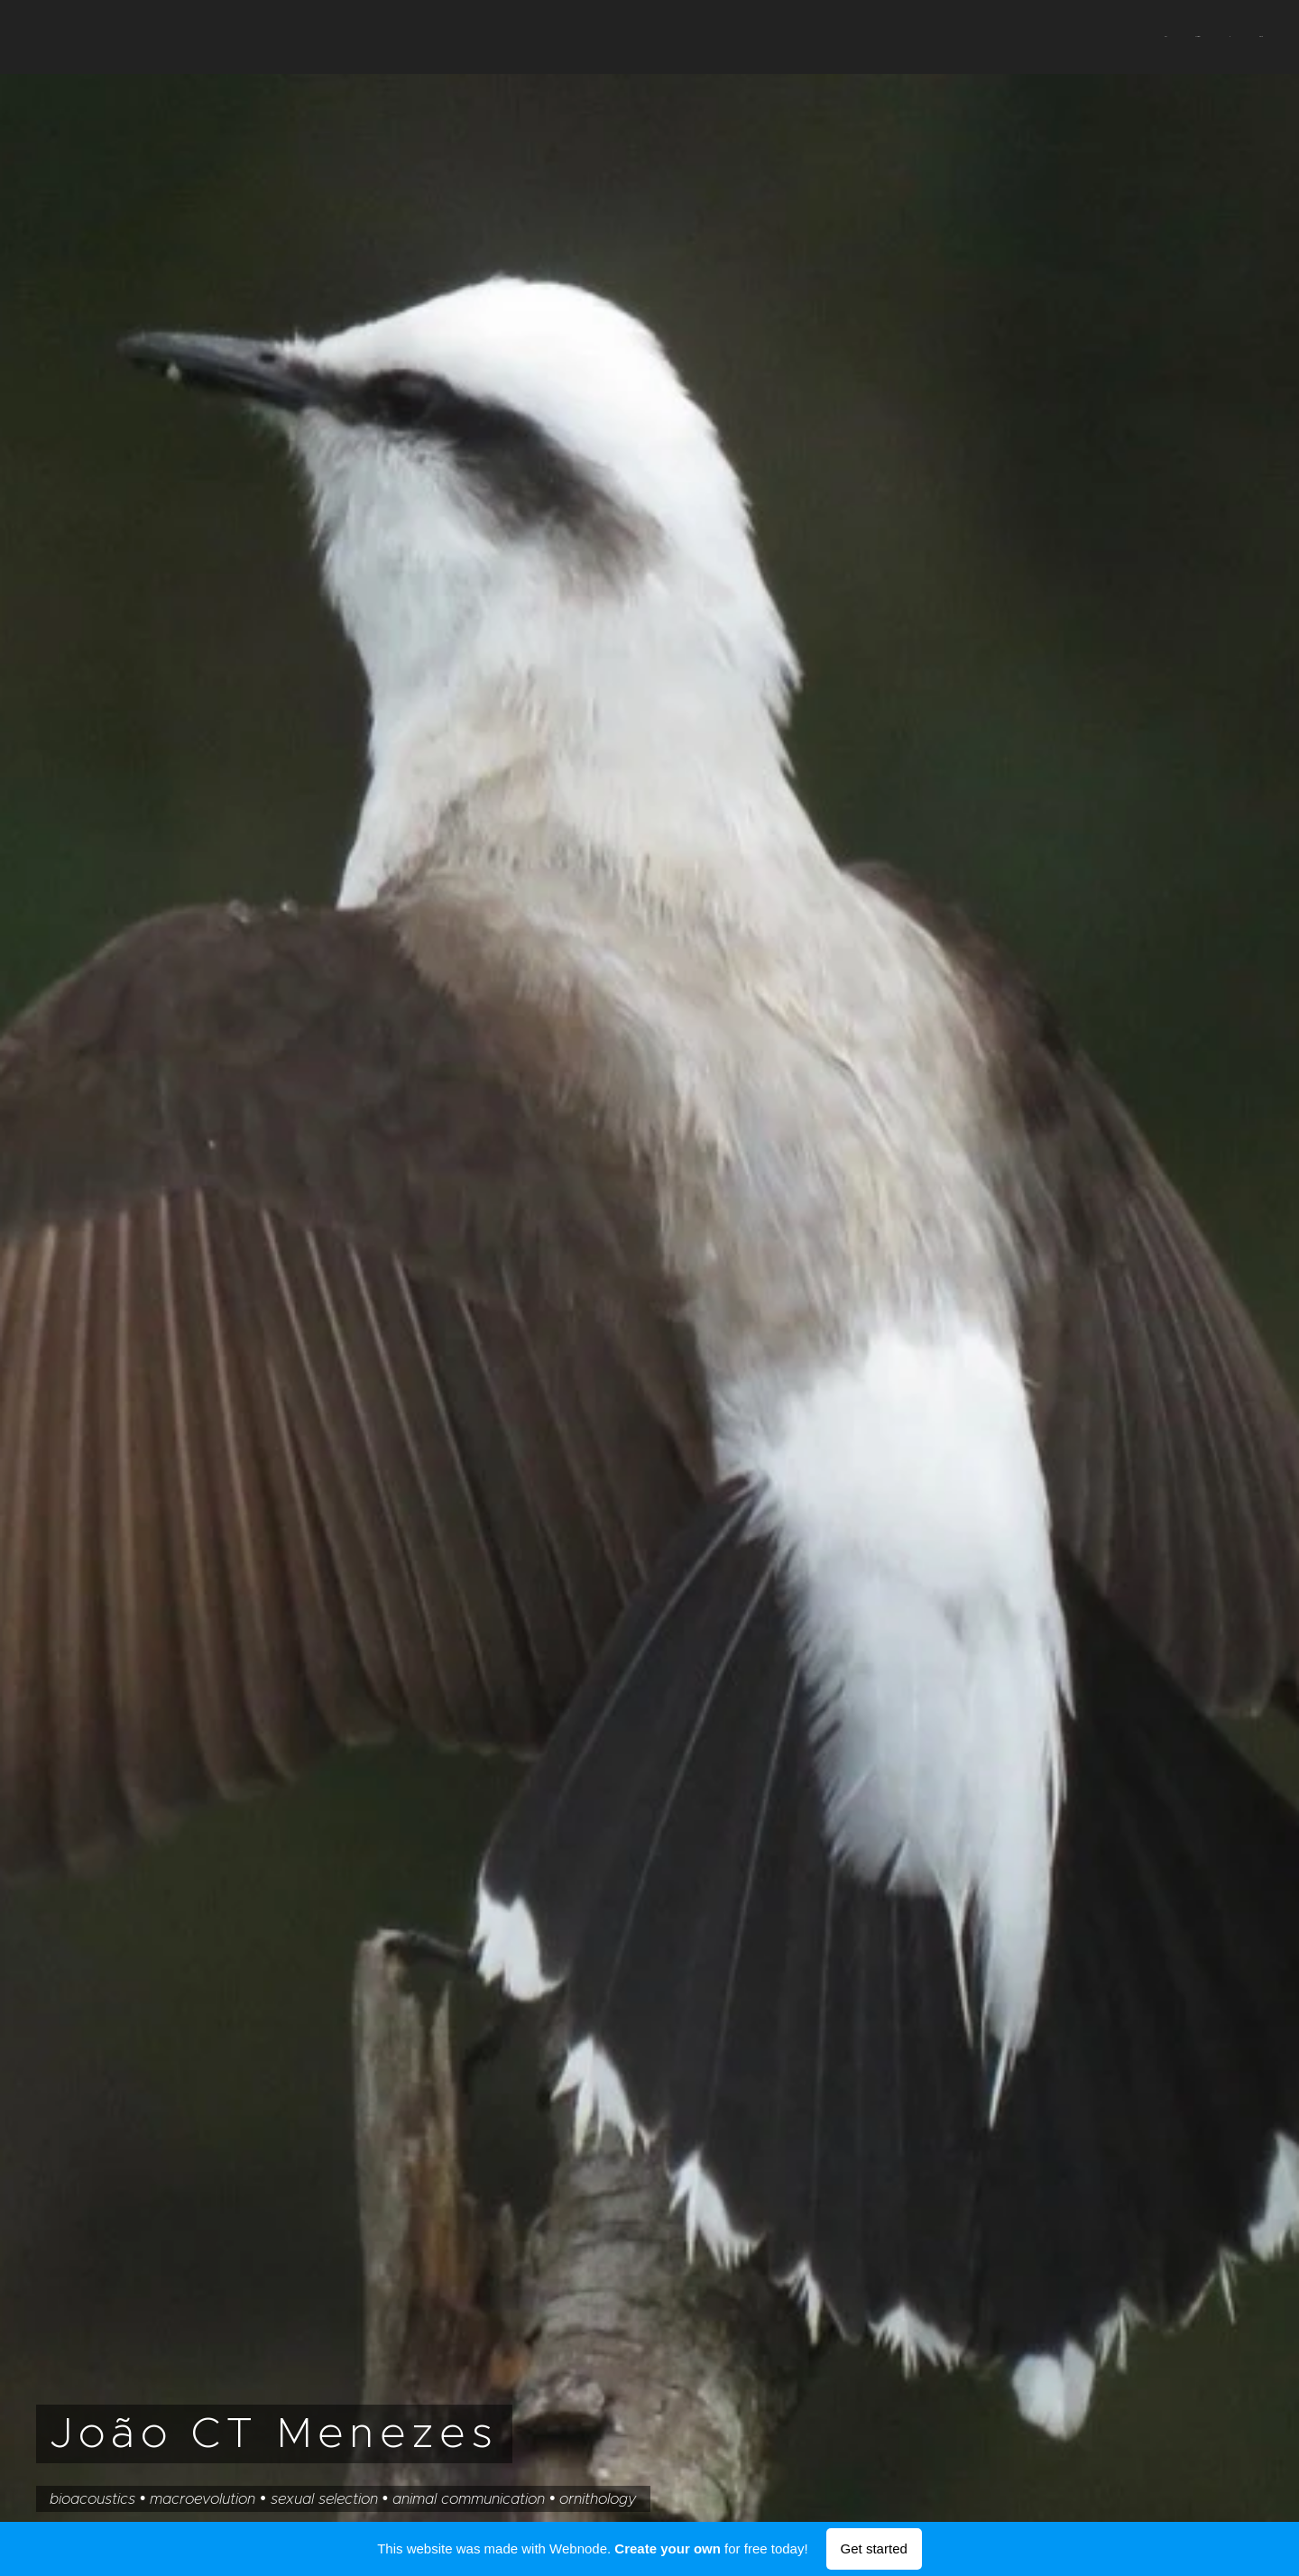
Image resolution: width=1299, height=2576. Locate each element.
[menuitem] (1181, 37)
